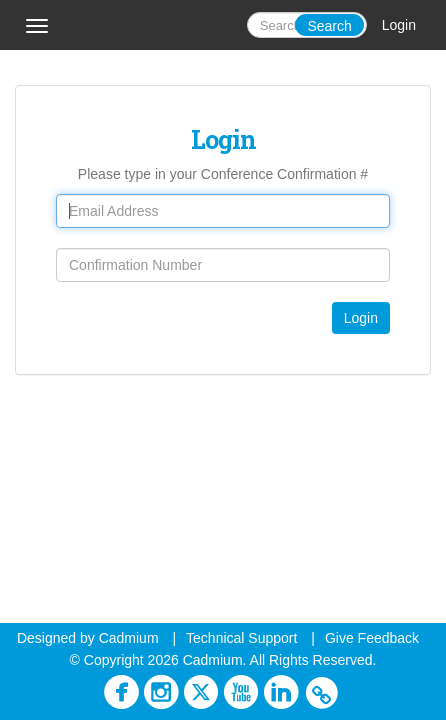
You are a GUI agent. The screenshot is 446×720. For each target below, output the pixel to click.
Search (329, 26)
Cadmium (129, 638)
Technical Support (241, 638)
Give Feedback (372, 638)
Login (399, 25)
